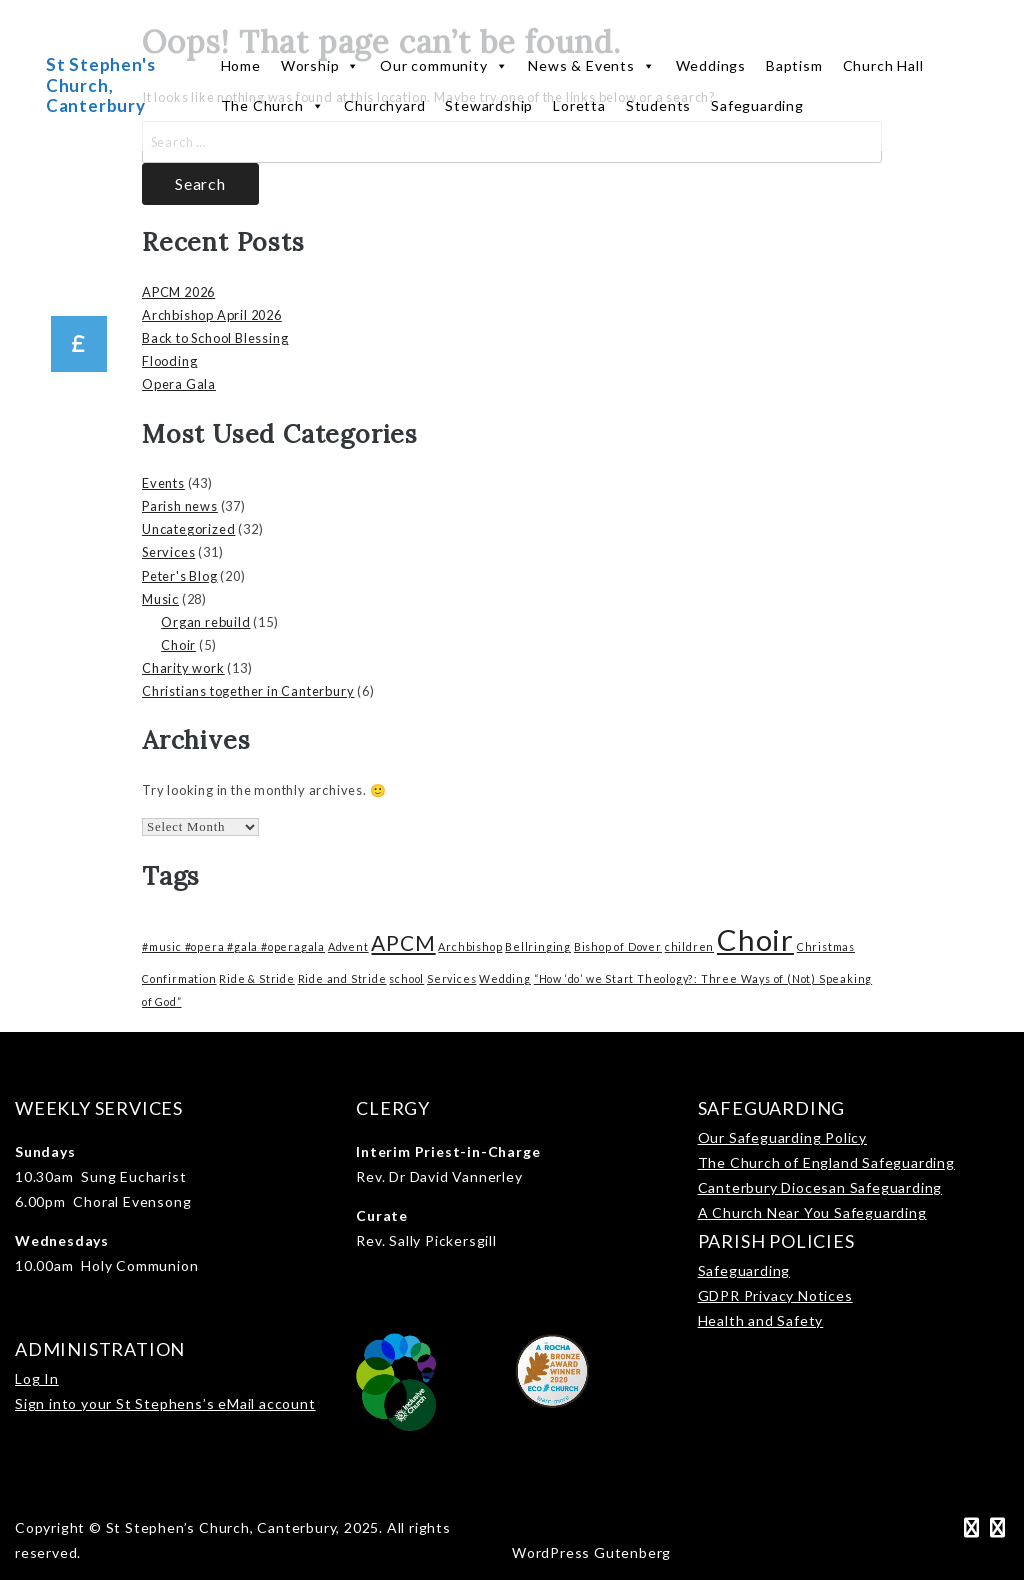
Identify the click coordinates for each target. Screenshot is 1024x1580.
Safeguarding (757, 105)
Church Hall (883, 65)
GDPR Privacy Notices (775, 1295)
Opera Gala (179, 384)
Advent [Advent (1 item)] (348, 946)
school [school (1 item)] (406, 978)
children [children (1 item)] (689, 946)
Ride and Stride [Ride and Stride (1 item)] (342, 978)
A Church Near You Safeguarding (812, 1212)
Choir (178, 645)
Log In (37, 1378)
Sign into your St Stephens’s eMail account (165, 1403)
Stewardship (489, 105)
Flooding (169, 361)
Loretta (579, 105)
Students (658, 105)
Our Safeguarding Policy (782, 1137)
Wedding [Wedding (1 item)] (505, 978)
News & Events (591, 66)
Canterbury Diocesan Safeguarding (820, 1187)
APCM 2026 (178, 292)
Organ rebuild (205, 622)
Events (163, 483)
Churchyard (384, 105)
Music (160, 599)
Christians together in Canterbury (248, 691)
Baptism (794, 65)
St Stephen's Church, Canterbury (101, 85)
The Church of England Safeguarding (826, 1162)
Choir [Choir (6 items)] (755, 939)
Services (168, 552)
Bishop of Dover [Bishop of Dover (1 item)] (618, 946)
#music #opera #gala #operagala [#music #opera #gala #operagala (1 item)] (233, 946)
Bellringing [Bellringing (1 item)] (538, 946)
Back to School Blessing (215, 338)
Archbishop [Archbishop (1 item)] (470, 946)
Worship (320, 66)
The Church (273, 106)
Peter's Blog (180, 576)
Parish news (180, 506)
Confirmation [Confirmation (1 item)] (179, 978)
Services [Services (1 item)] (451, 978)
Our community (444, 66)
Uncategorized (188, 529)
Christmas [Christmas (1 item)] (826, 946)
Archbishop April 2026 (212, 315)
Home (241, 65)
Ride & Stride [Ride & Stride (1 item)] (256, 978)
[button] (79, 344)
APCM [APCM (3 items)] (403, 942)
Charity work (183, 668)
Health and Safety (761, 1320)
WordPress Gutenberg (591, 1552)
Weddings (711, 65)
